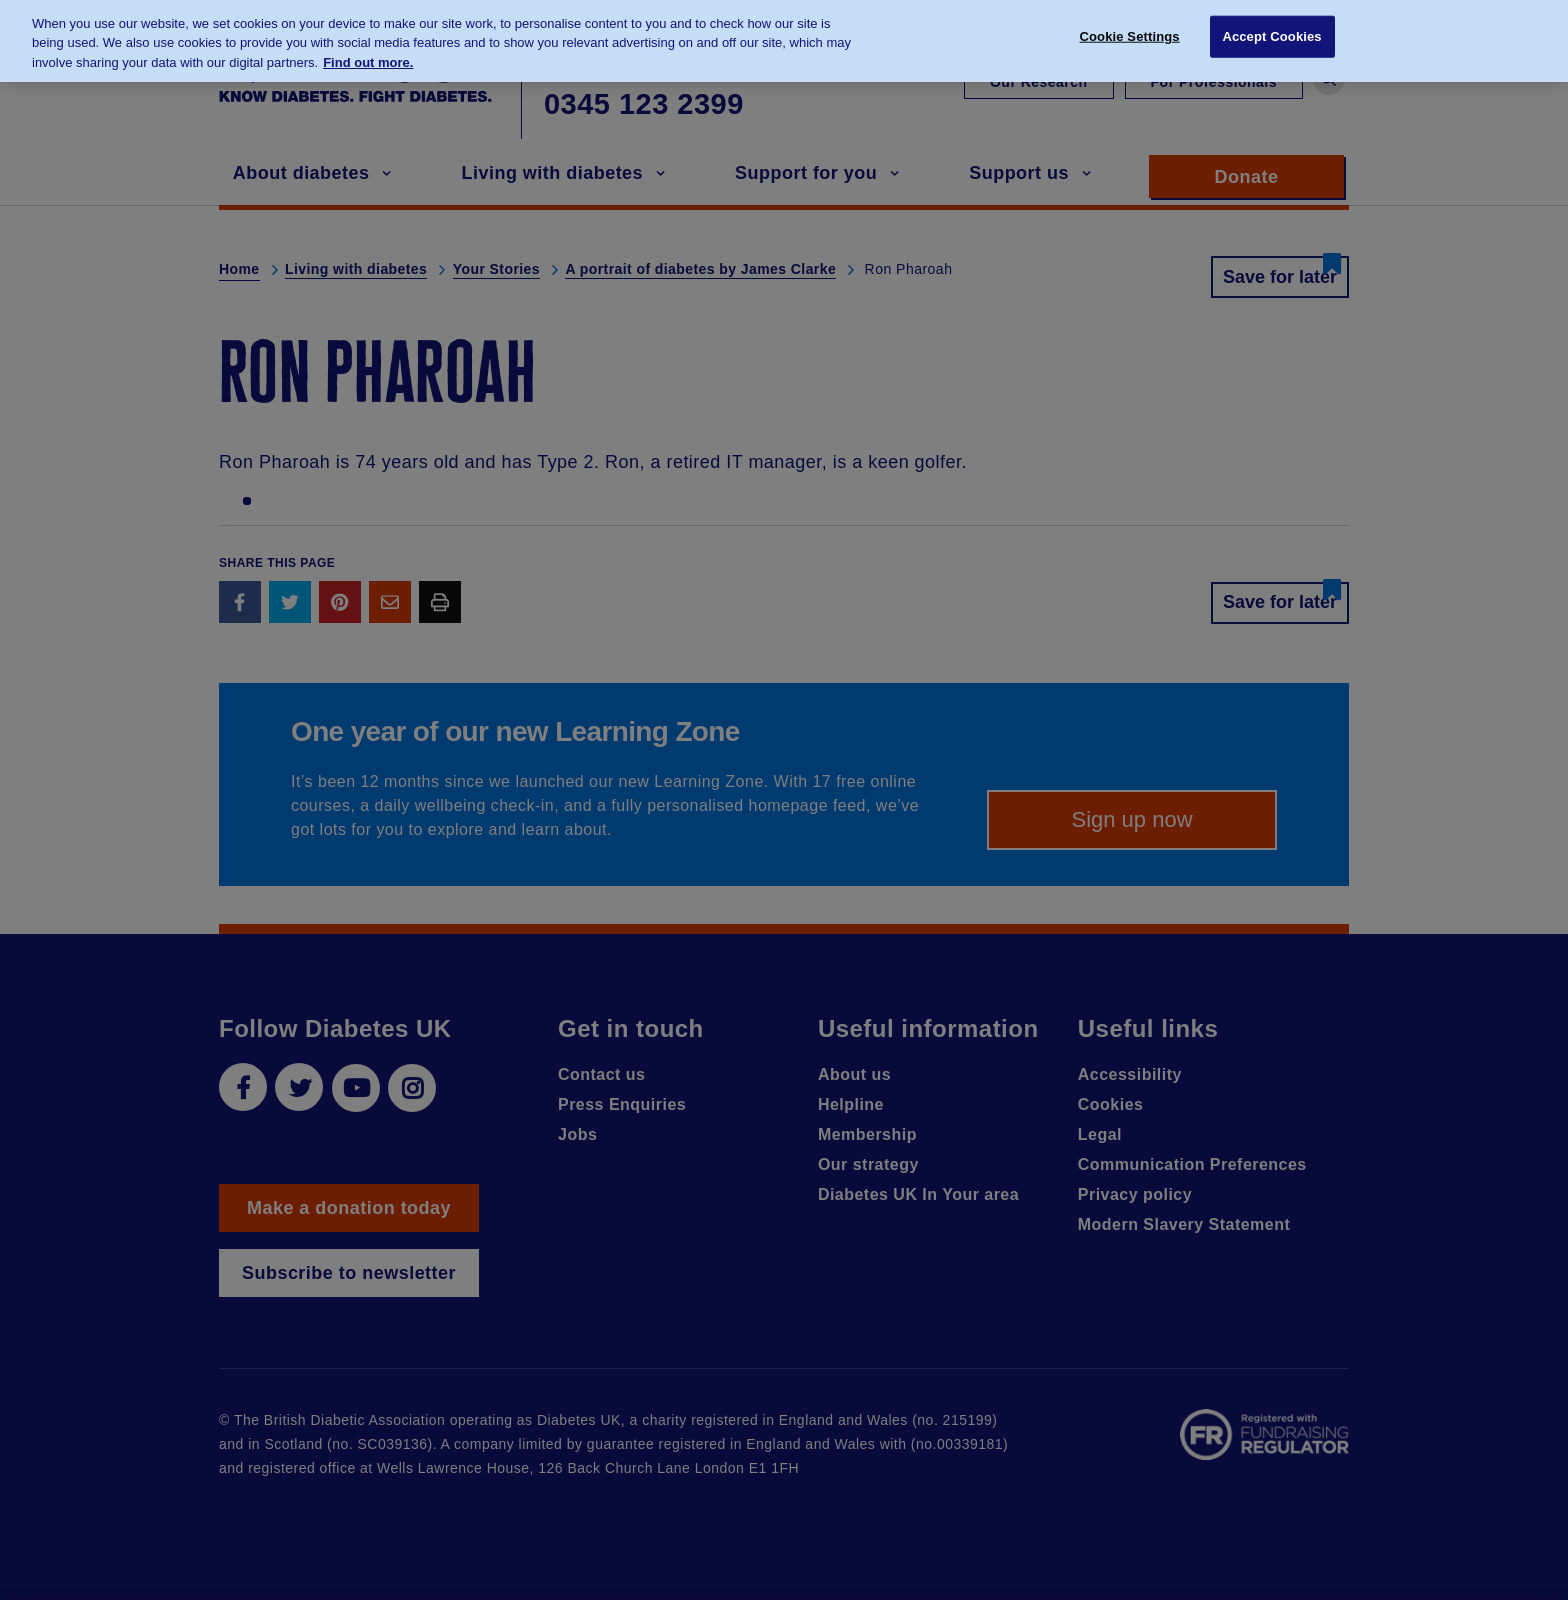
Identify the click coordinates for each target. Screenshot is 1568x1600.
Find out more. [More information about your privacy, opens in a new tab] (368, 51)
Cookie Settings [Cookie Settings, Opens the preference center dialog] (1130, 25)
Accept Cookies (1271, 25)
